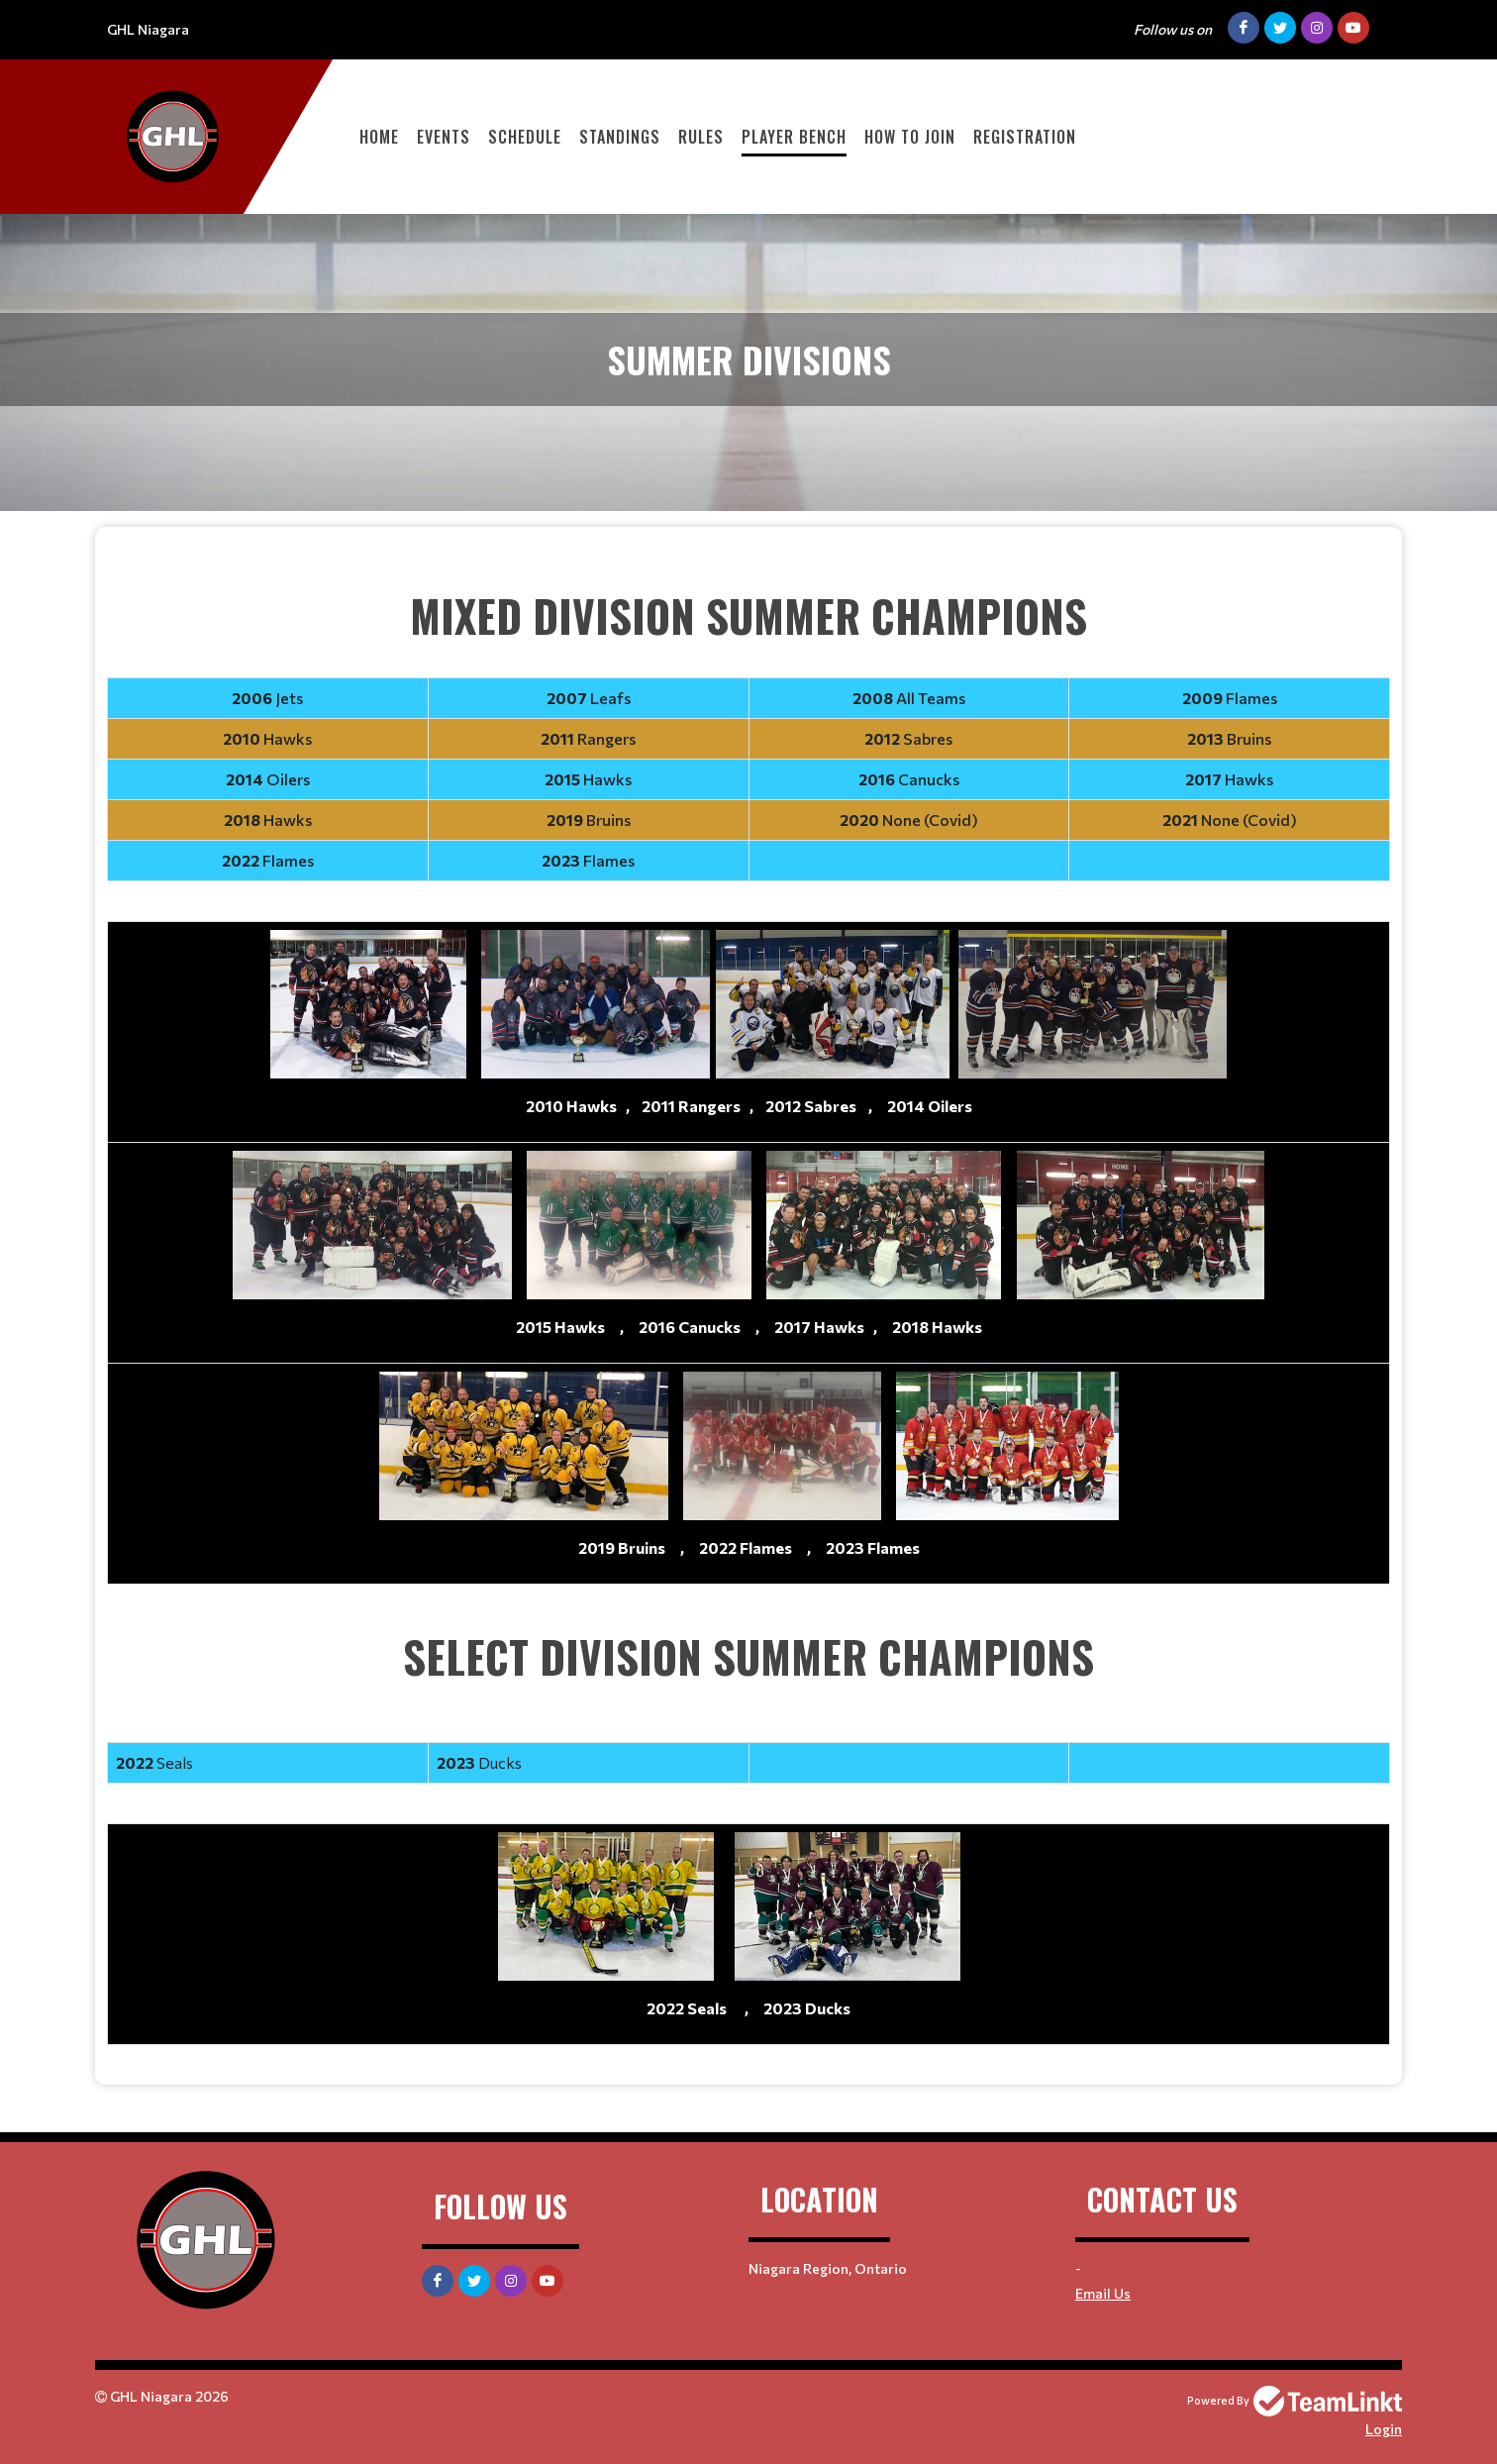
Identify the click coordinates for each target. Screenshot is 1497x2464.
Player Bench (794, 137)
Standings (619, 137)
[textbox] (748, 1306)
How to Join (909, 137)
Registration (1024, 137)
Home (379, 137)
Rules (701, 137)
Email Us (1103, 2293)
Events (443, 137)
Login (1383, 2428)
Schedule (524, 137)
